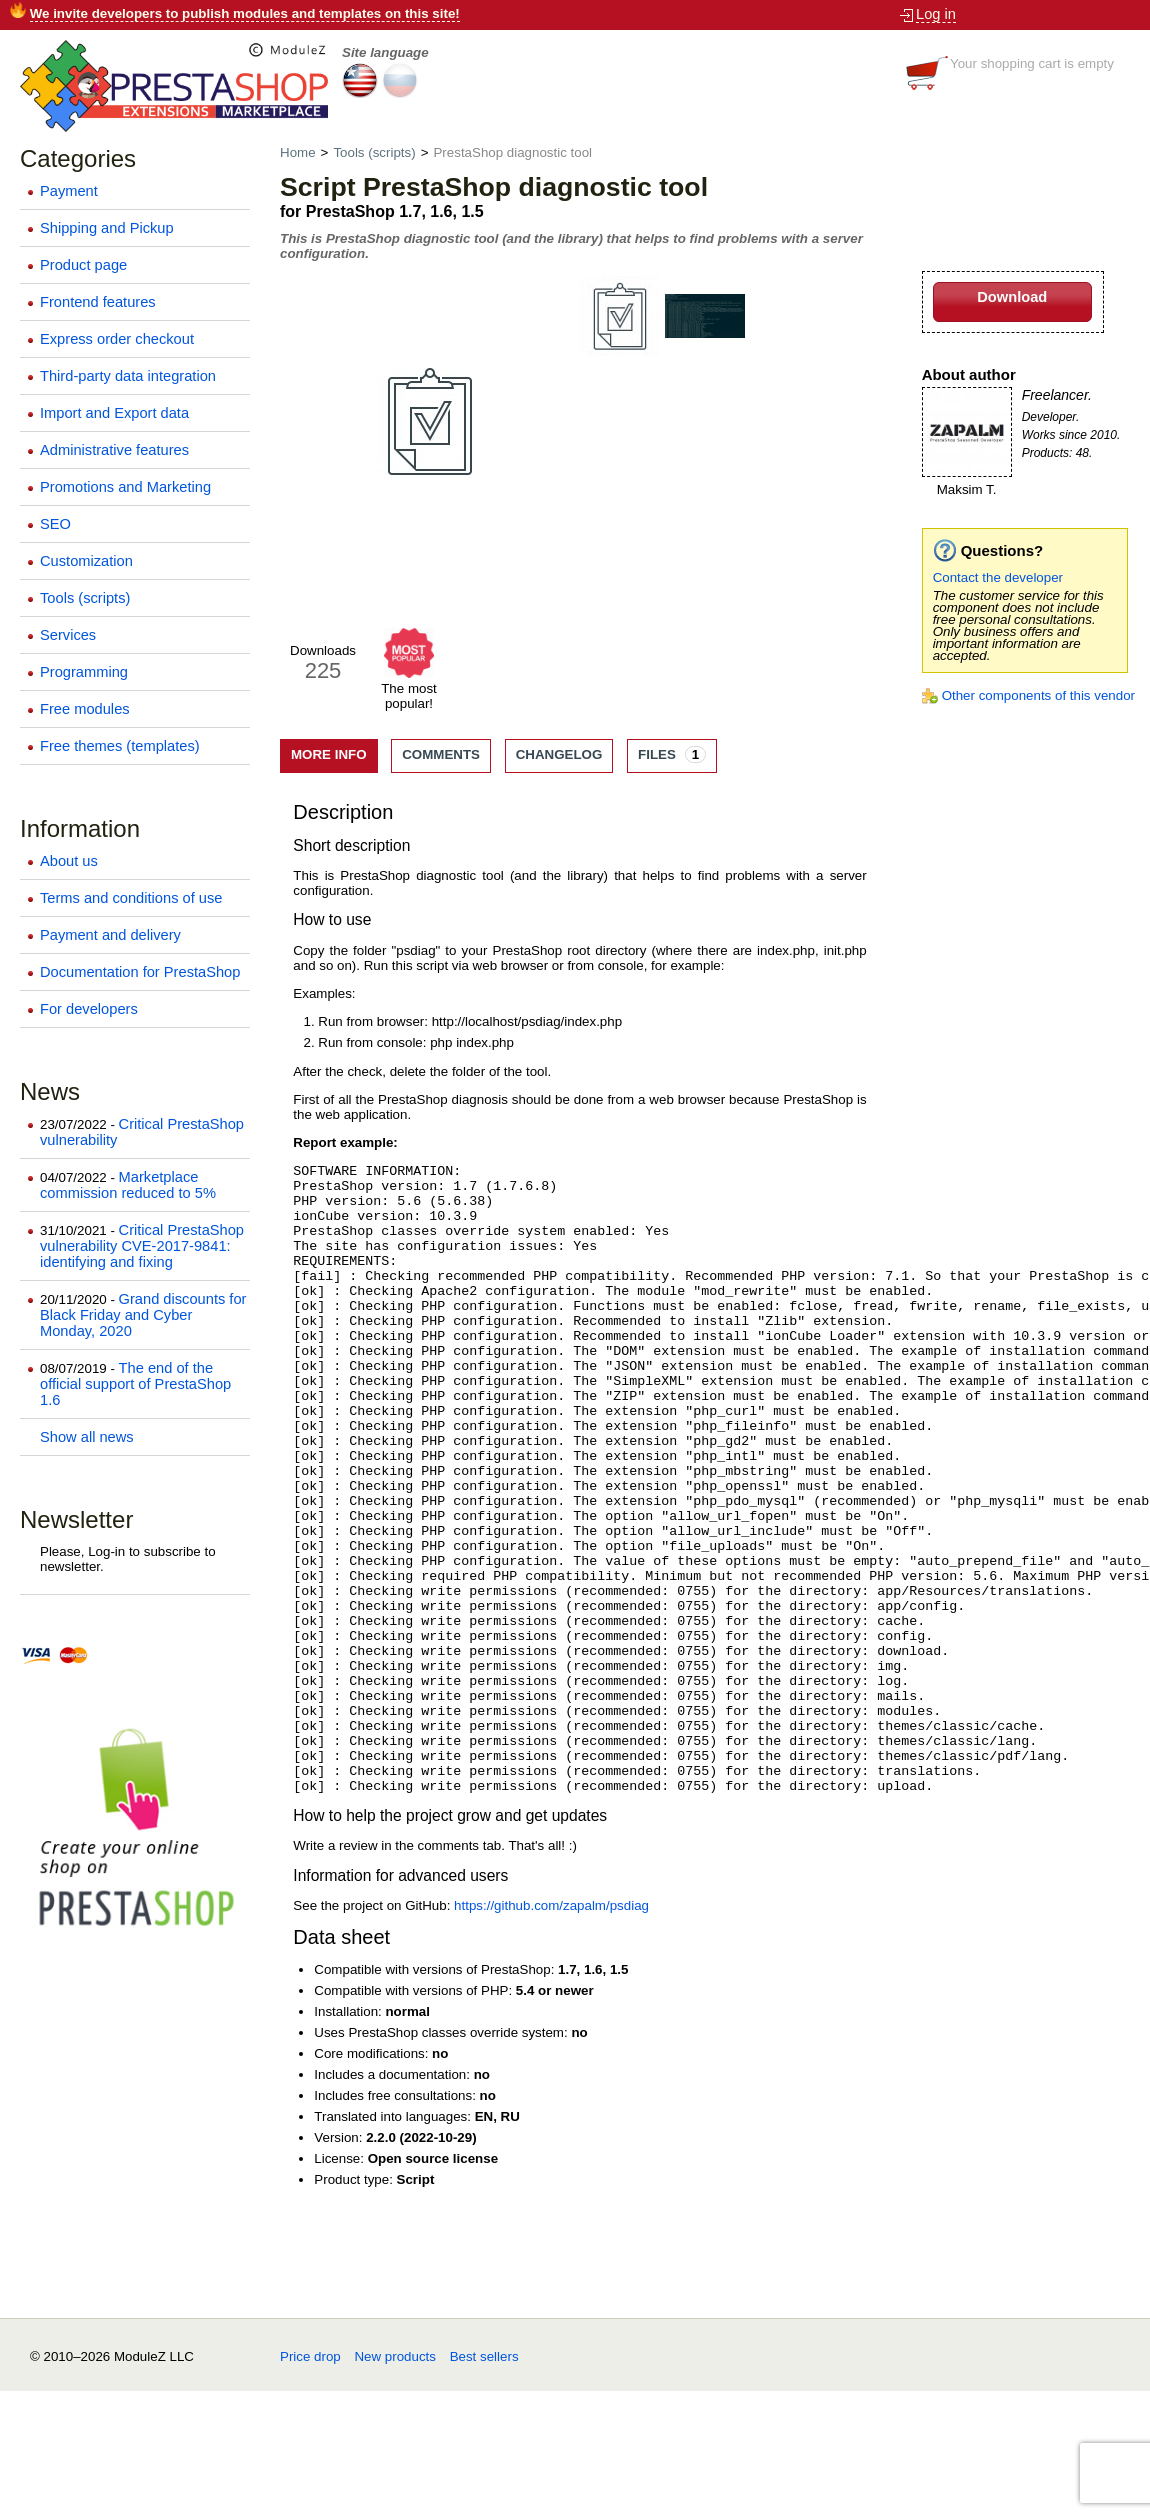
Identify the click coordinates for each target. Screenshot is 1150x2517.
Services (68, 635)
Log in (936, 14)
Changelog (559, 754)
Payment (69, 191)
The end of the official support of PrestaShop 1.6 (135, 1384)
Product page (83, 265)
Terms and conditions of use (131, 898)
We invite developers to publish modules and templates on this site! (245, 13)
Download (1012, 297)
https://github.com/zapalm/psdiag (551, 2031)
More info (329, 754)
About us (69, 861)
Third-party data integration (128, 376)
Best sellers (484, 2482)
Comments (441, 754)
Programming (84, 672)
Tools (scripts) (85, 598)
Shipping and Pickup (107, 228)
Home (299, 152)
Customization (86, 561)
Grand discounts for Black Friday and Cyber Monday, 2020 (143, 1315)
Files (672, 754)
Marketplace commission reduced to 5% (128, 1185)
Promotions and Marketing (125, 487)
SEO (55, 524)
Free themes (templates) (120, 746)
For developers (89, 1009)
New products (395, 2482)
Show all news (87, 1437)
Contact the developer (998, 577)
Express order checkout (117, 339)
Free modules (85, 709)
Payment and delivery (110, 935)
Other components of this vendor (1038, 695)
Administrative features (114, 450)
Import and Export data (114, 413)
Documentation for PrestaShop (140, 972)
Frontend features (98, 302)
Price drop (310, 2482)
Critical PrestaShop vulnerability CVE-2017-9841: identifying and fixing (142, 1246)
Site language (385, 52)
